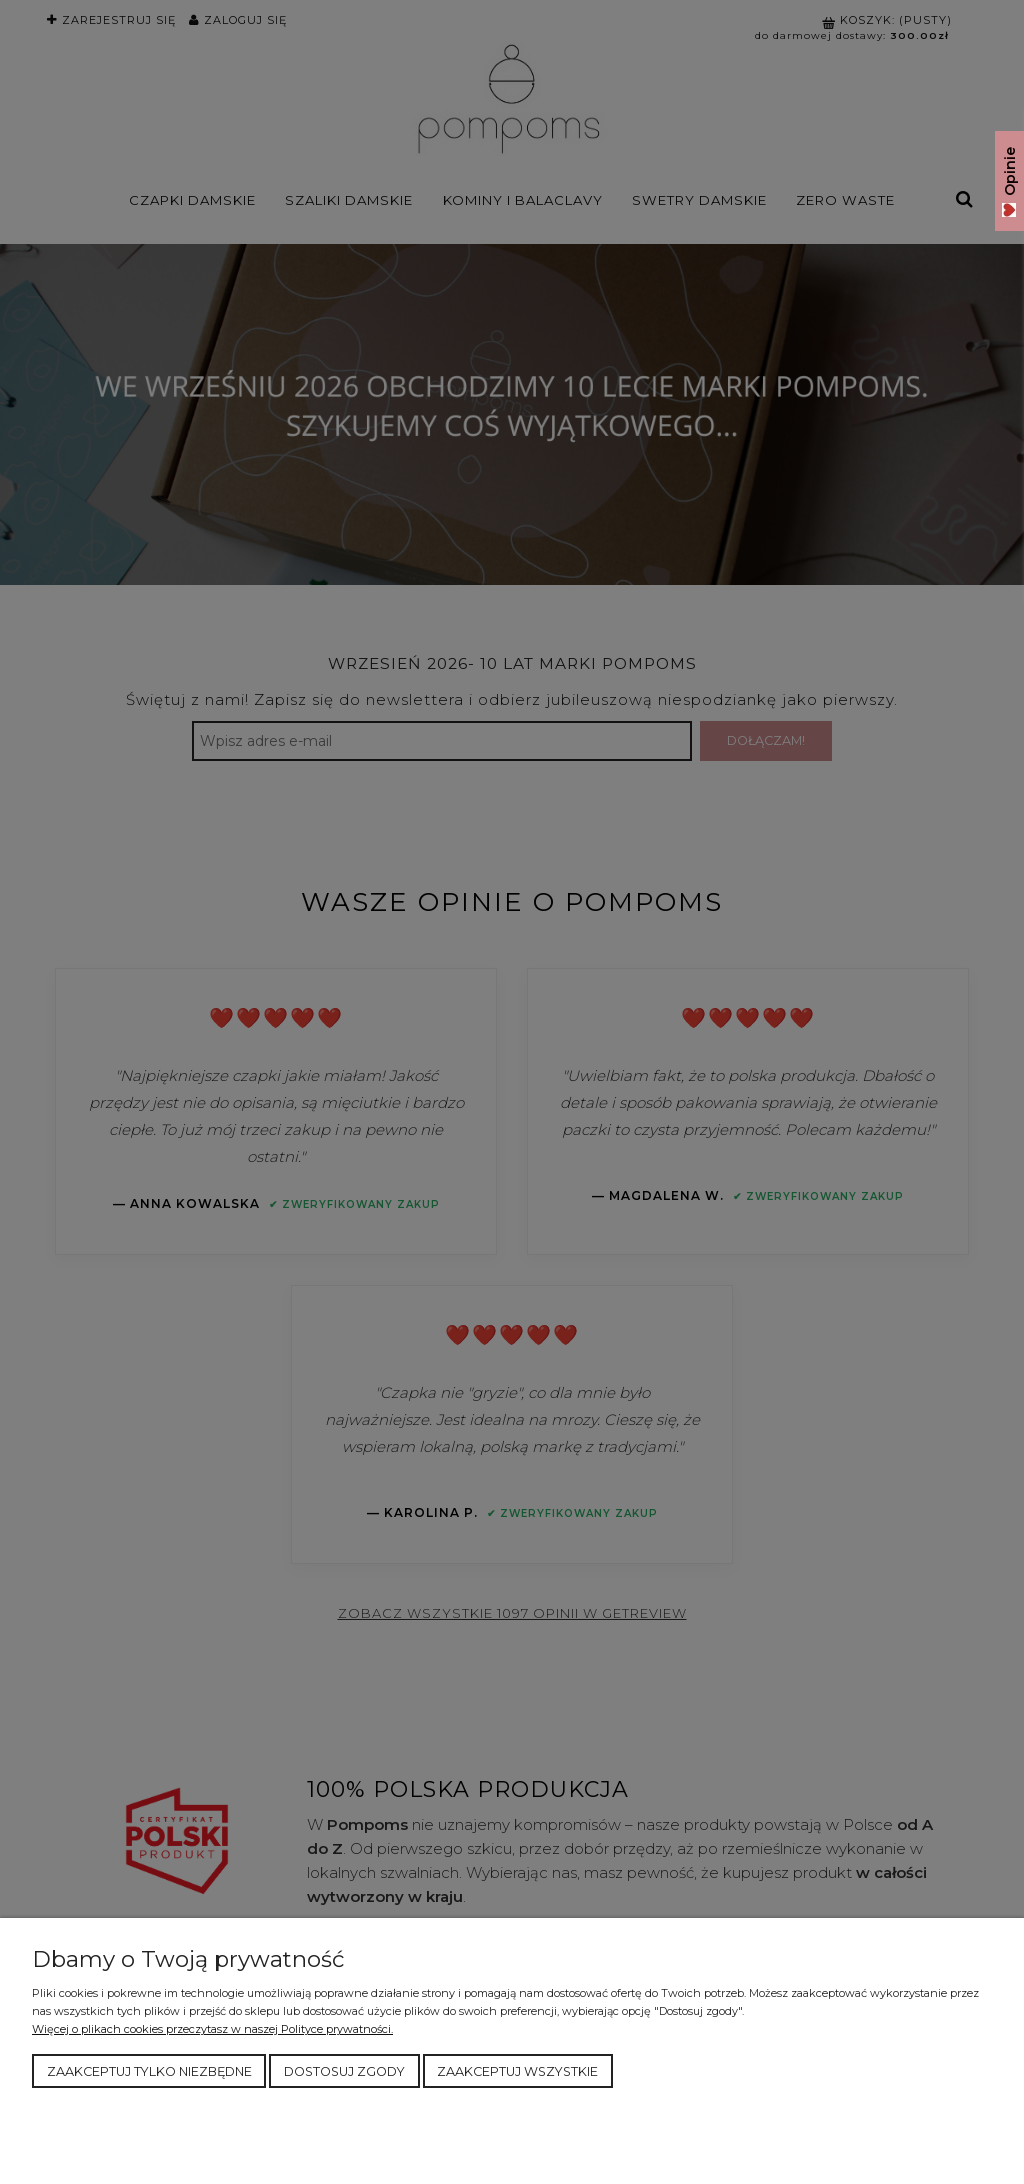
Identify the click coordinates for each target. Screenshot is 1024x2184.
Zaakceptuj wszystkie (517, 2071)
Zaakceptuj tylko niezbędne (149, 2071)
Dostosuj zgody (344, 2071)
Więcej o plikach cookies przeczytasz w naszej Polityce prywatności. (212, 2029)
